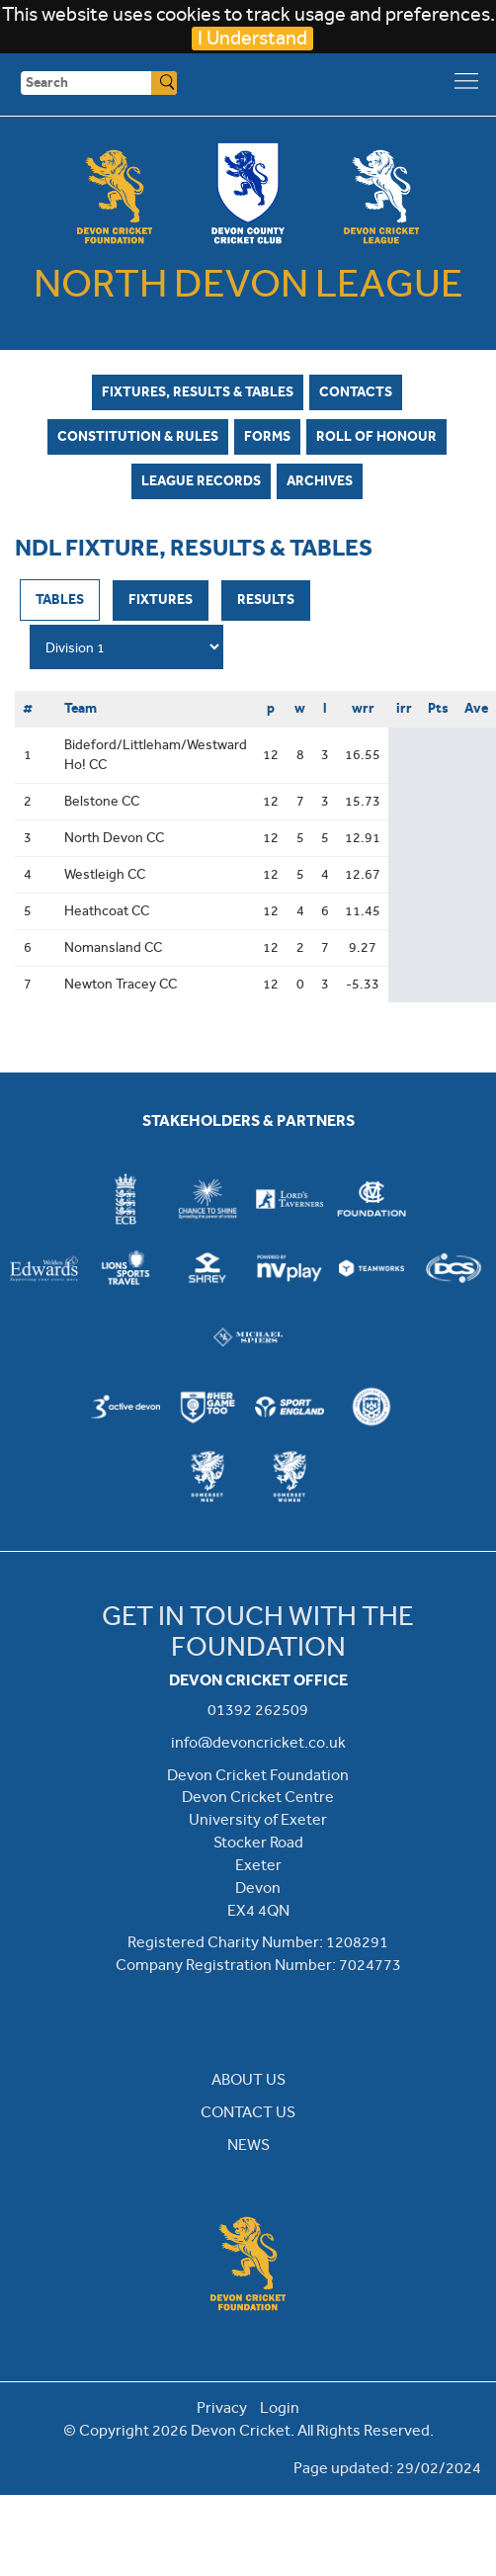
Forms (267, 436)
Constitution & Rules (137, 436)
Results (265, 599)
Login (279, 2407)
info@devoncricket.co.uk (258, 1742)
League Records (201, 480)
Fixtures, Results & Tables (197, 391)
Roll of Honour (376, 436)
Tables (60, 599)
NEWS (248, 2144)
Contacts (355, 391)
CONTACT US (248, 2112)
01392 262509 (257, 1709)
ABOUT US (248, 2079)
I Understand (252, 38)
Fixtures (160, 599)
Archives (320, 480)
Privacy (222, 2407)
